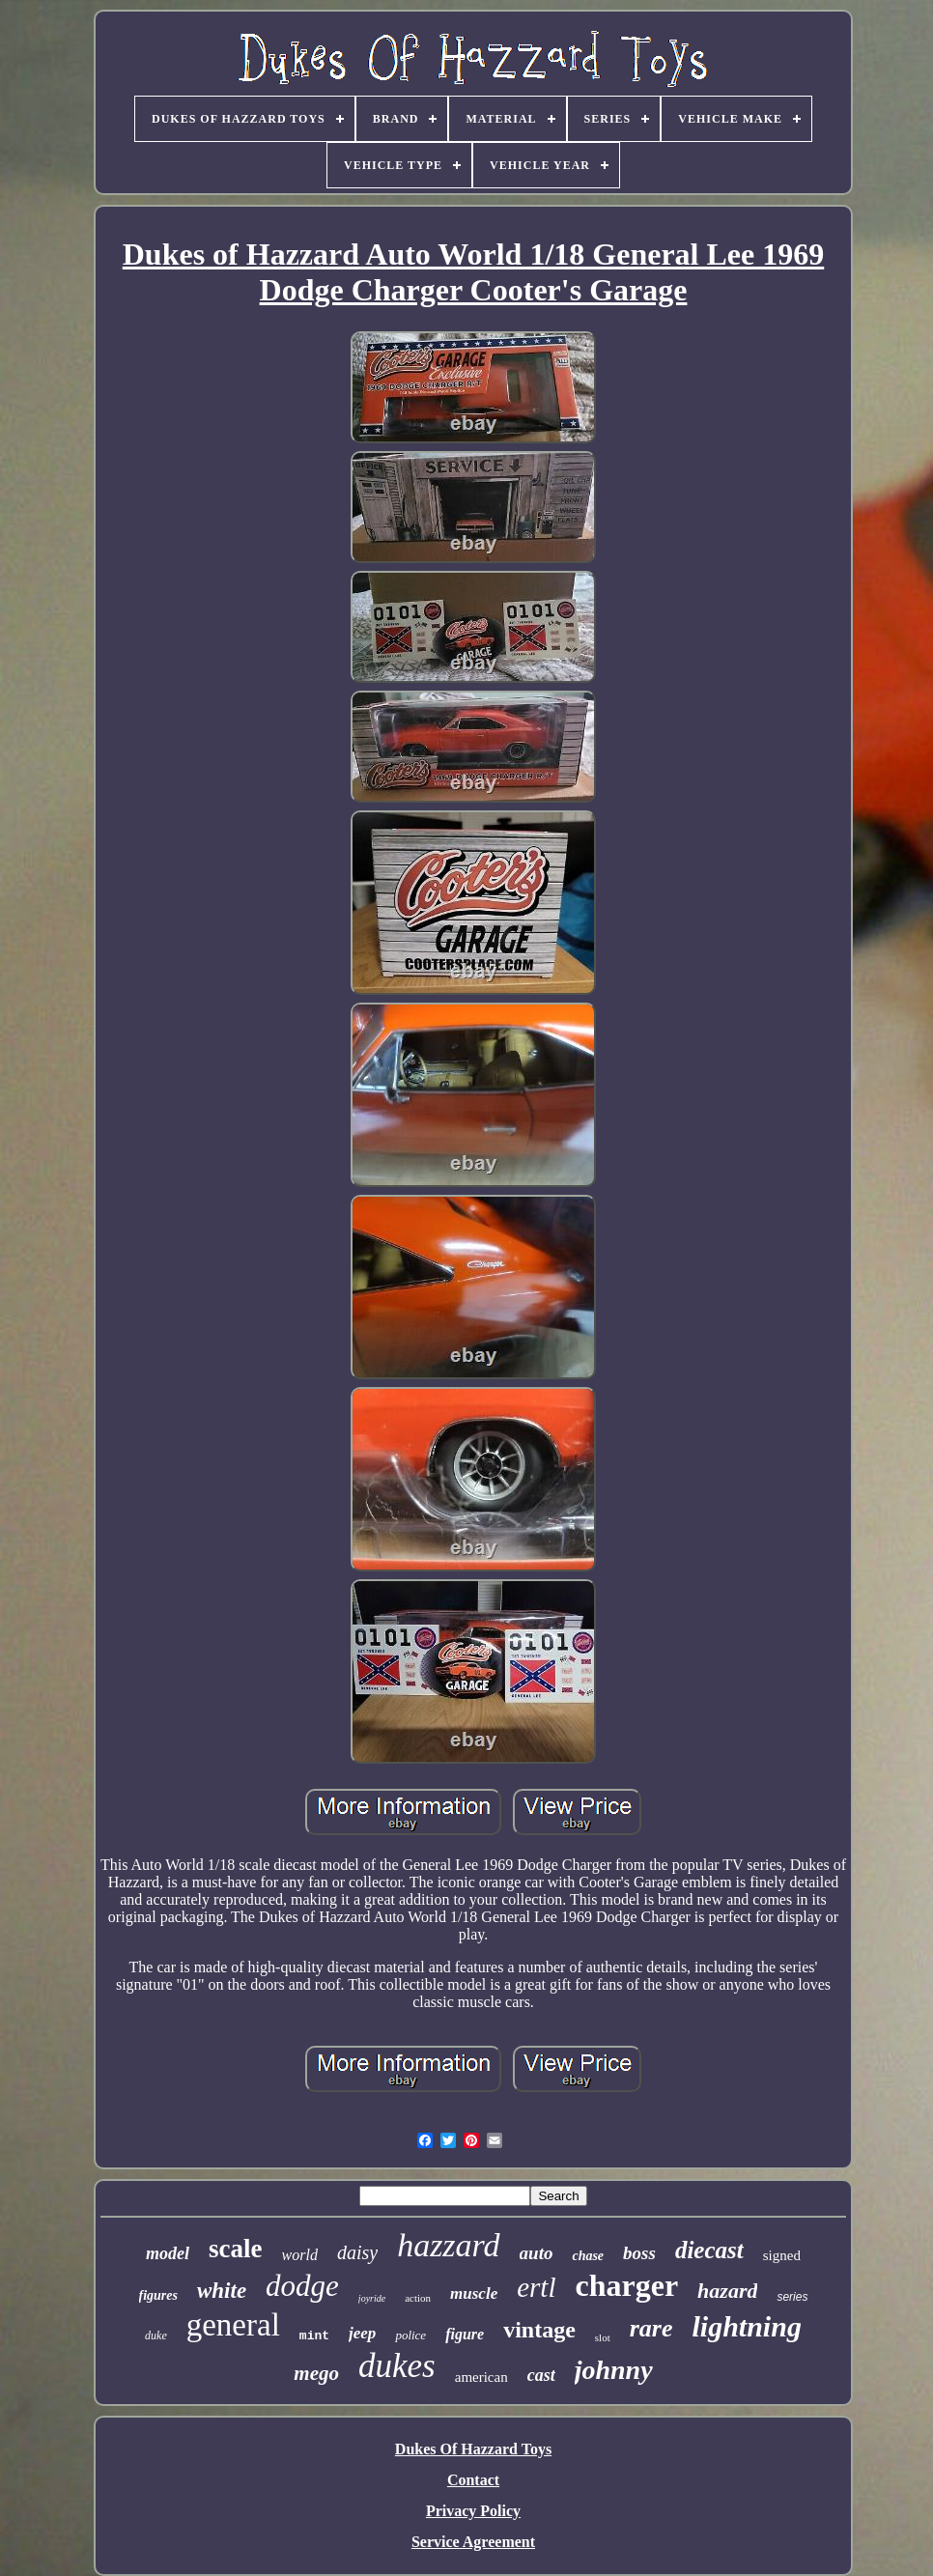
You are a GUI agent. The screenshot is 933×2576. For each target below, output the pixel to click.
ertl (536, 2287)
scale (235, 2248)
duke (156, 2335)
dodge (302, 2286)
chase (588, 2256)
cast (541, 2375)
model (167, 2253)
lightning (747, 2326)
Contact (473, 2480)
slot (602, 2337)
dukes (397, 2366)
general (233, 2324)
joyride (371, 2298)
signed (782, 2255)
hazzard (448, 2245)
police (410, 2335)
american (481, 2377)
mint (314, 2336)
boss (639, 2253)
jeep (362, 2333)
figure (464, 2334)
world (300, 2255)
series (792, 2297)
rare (651, 2328)
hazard (727, 2291)
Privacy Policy (473, 2511)
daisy (357, 2252)
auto (536, 2253)
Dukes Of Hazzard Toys (473, 2449)
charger (626, 2285)
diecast (709, 2250)
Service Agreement (473, 2542)
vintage (539, 2329)
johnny (614, 2370)
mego (316, 2373)
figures (158, 2295)
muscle (473, 2293)
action (418, 2298)
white (221, 2291)
